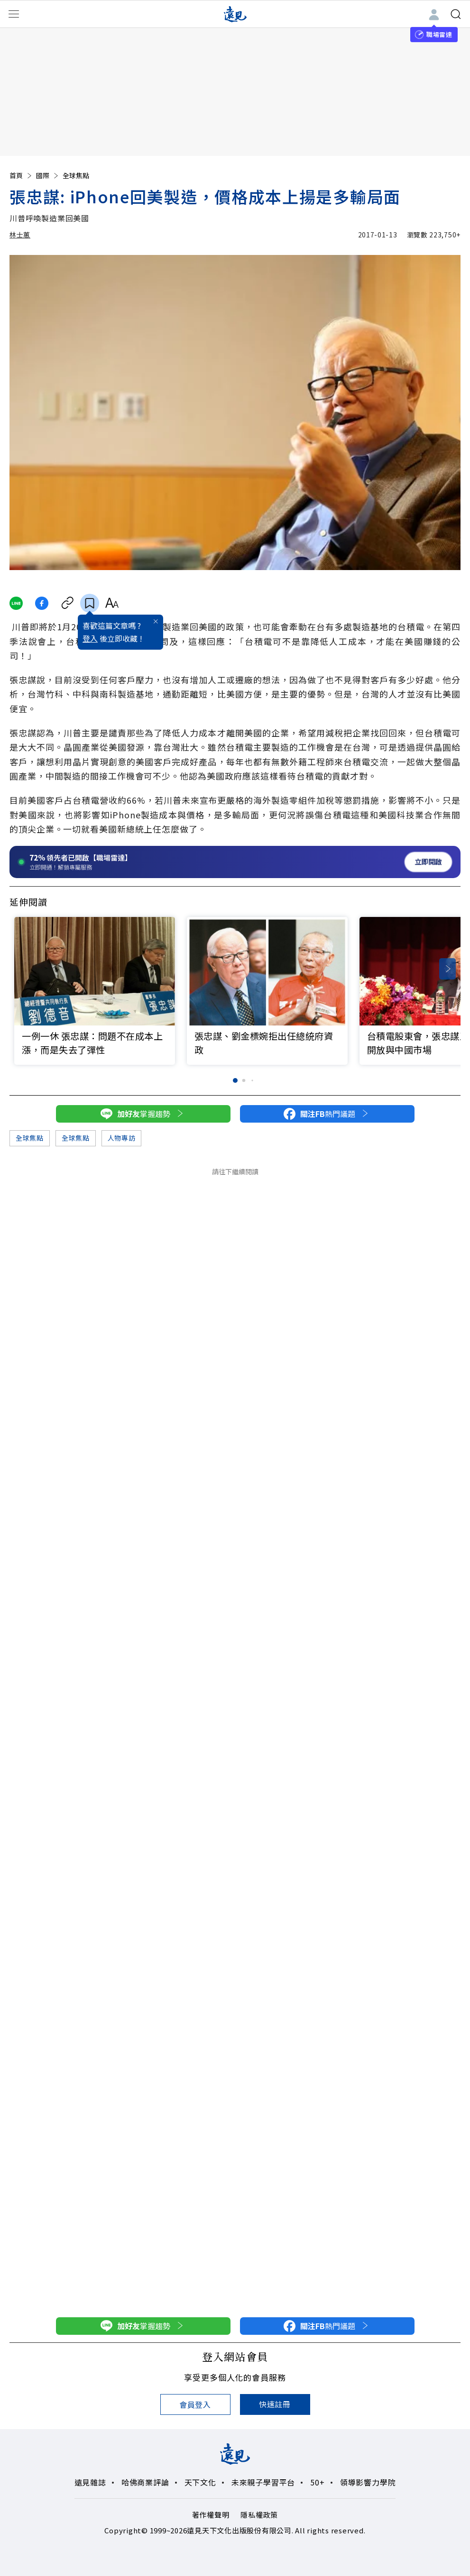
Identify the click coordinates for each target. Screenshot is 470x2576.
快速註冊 (275, 2404)
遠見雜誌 (90, 2482)
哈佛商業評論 (145, 2482)
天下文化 (200, 2482)
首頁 (21, 175)
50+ (317, 2482)
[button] (447, 969)
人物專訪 (122, 1138)
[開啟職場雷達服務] (235, 862)
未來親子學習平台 (263, 2482)
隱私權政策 (259, 2515)
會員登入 (195, 2404)
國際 (48, 175)
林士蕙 (19, 234)
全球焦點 (76, 175)
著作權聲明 (211, 2515)
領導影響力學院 (368, 2482)
